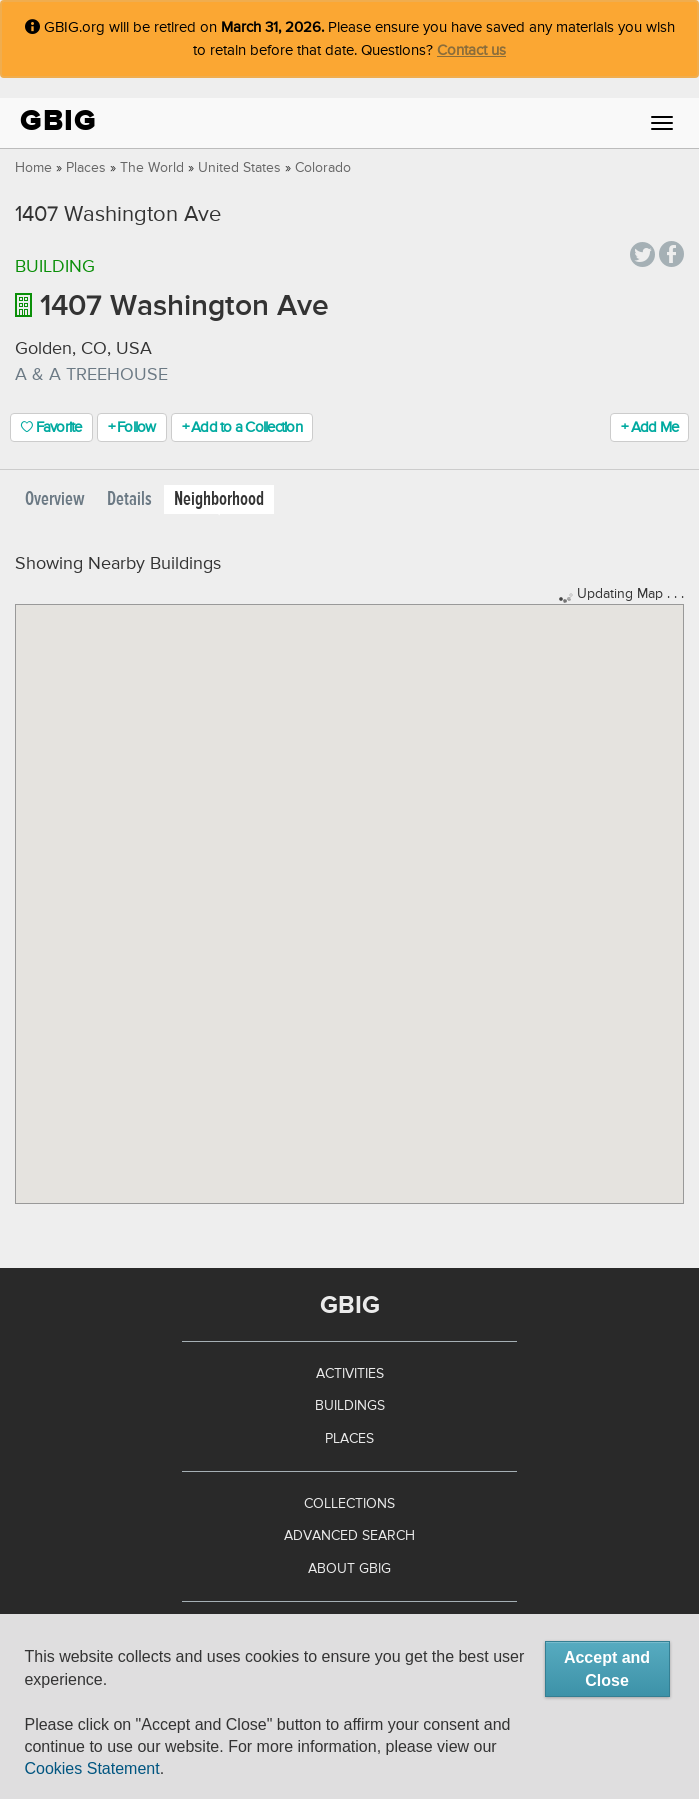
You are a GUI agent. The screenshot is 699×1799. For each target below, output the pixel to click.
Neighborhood (219, 499)
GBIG (58, 120)
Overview (55, 499)
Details (129, 499)
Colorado (323, 168)
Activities (350, 1374)
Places (86, 168)
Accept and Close (607, 1669)
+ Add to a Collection (242, 427)
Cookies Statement (91, 1768)
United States (239, 168)
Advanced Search (349, 1536)
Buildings (350, 1406)
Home (33, 168)
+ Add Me (649, 427)
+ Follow (132, 427)
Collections (349, 1504)
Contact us (471, 50)
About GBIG (349, 1569)
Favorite (51, 427)
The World (152, 168)
